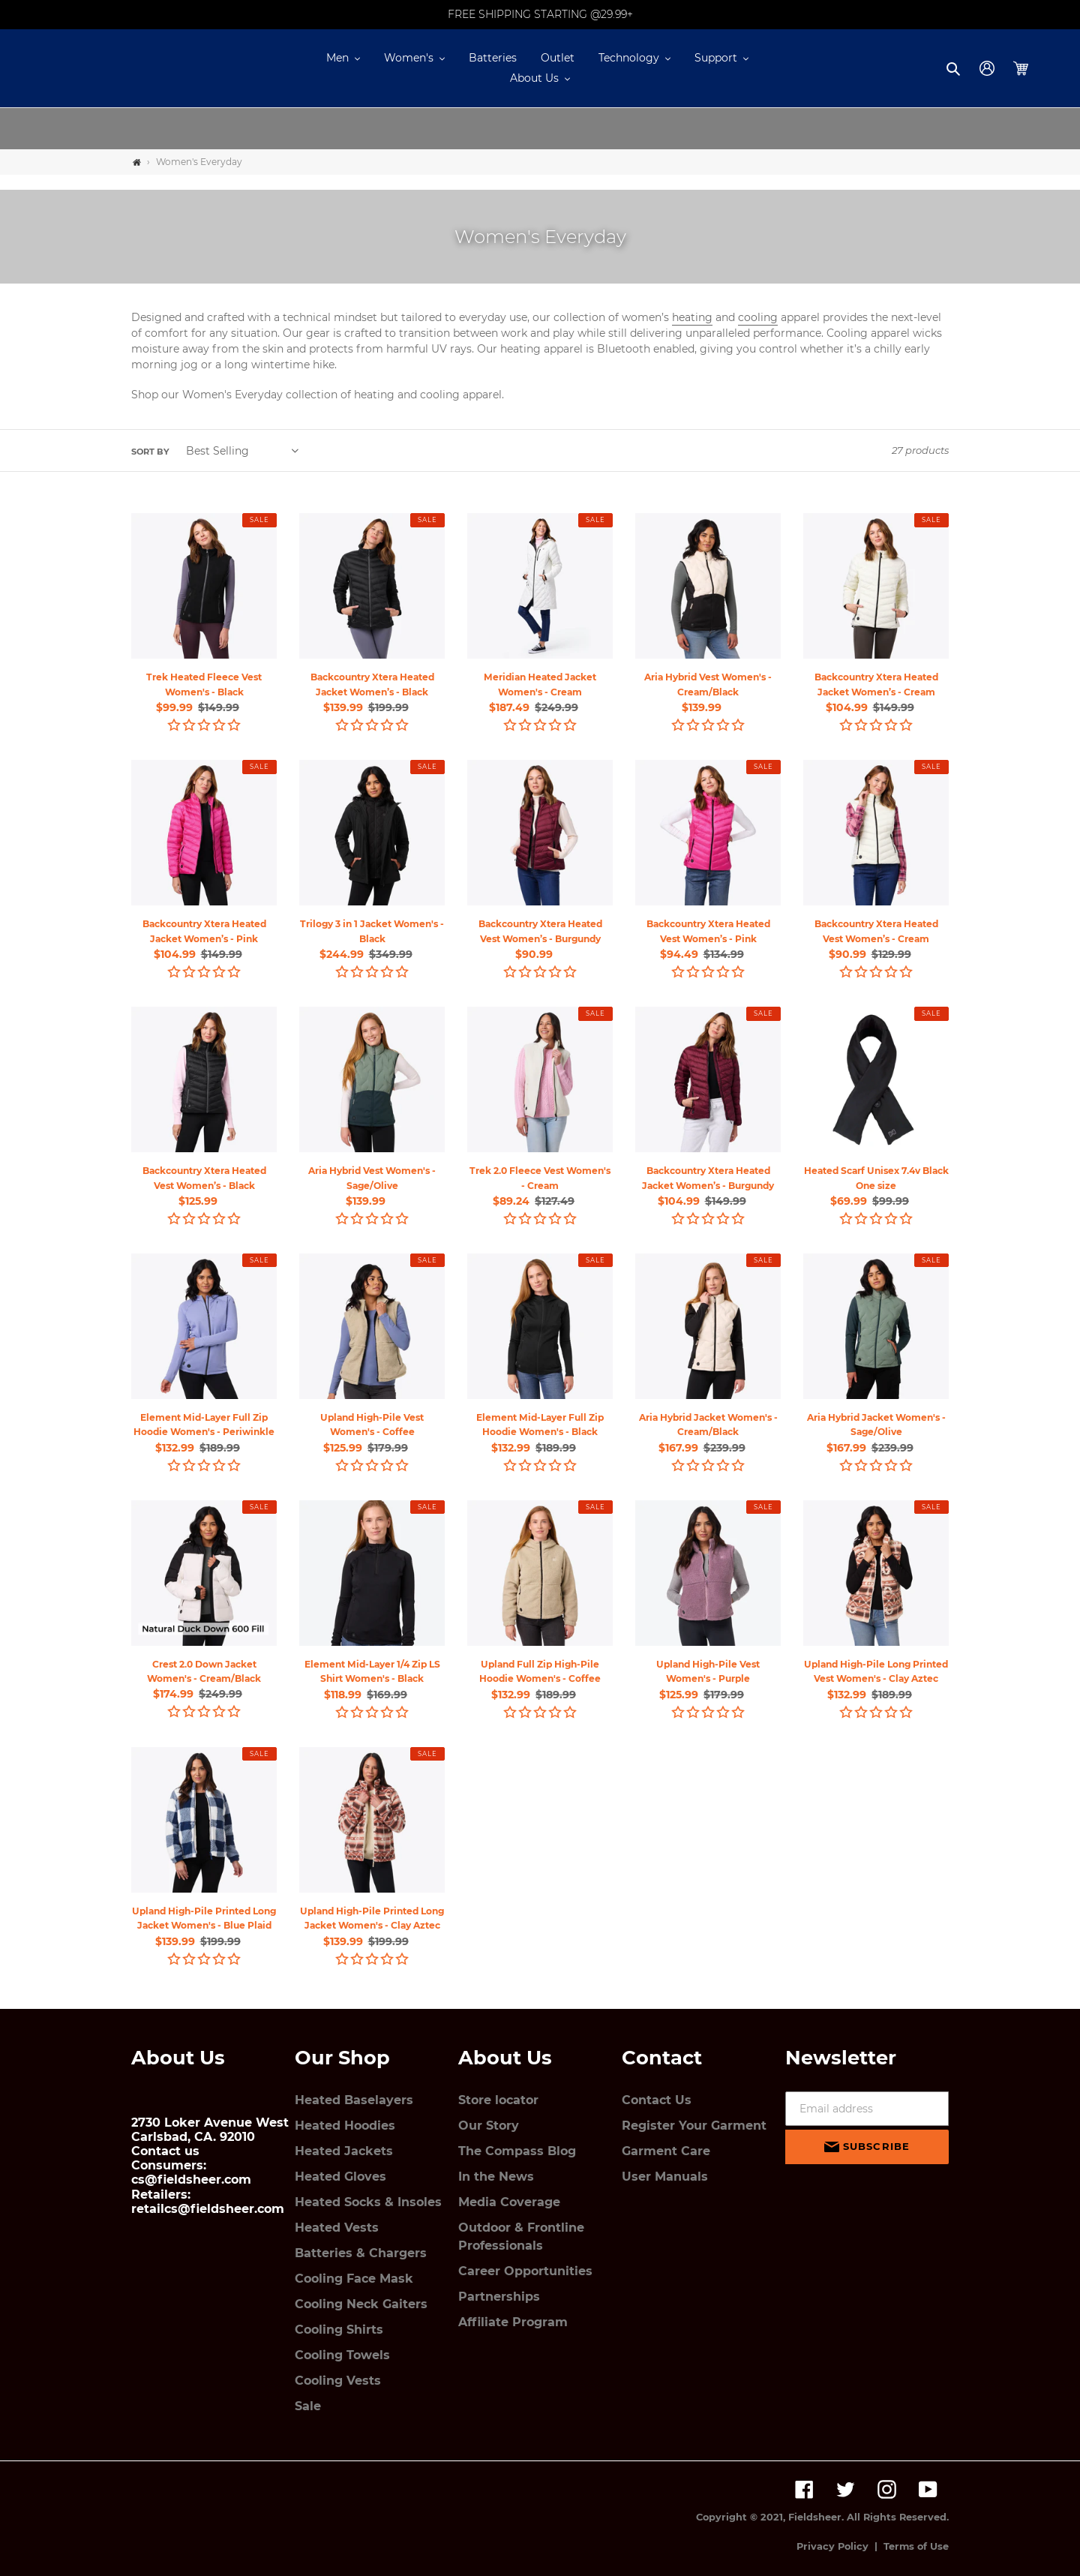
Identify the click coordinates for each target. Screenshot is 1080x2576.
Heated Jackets (344, 2151)
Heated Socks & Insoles (368, 2202)
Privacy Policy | (840, 2546)
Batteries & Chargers (361, 2253)
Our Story (488, 2125)
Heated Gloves (340, 2176)
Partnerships (499, 2296)
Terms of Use (916, 2546)
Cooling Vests (338, 2380)
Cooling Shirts (339, 2329)
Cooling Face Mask (354, 2278)
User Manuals (665, 2176)
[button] (343, 58)
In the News (496, 2176)
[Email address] (867, 2108)
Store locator (498, 2100)
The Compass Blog (517, 2151)
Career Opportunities (525, 2271)
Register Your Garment (694, 2125)
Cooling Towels (342, 2355)
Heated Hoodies (345, 2125)
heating (692, 317)
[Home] (137, 162)
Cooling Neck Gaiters (361, 2304)
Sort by (150, 451)
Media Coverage (509, 2202)
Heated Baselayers (354, 2100)
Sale (308, 2406)
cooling (758, 317)
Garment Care (666, 2151)
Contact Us (657, 2100)
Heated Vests (337, 2227)
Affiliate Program (513, 2322)
